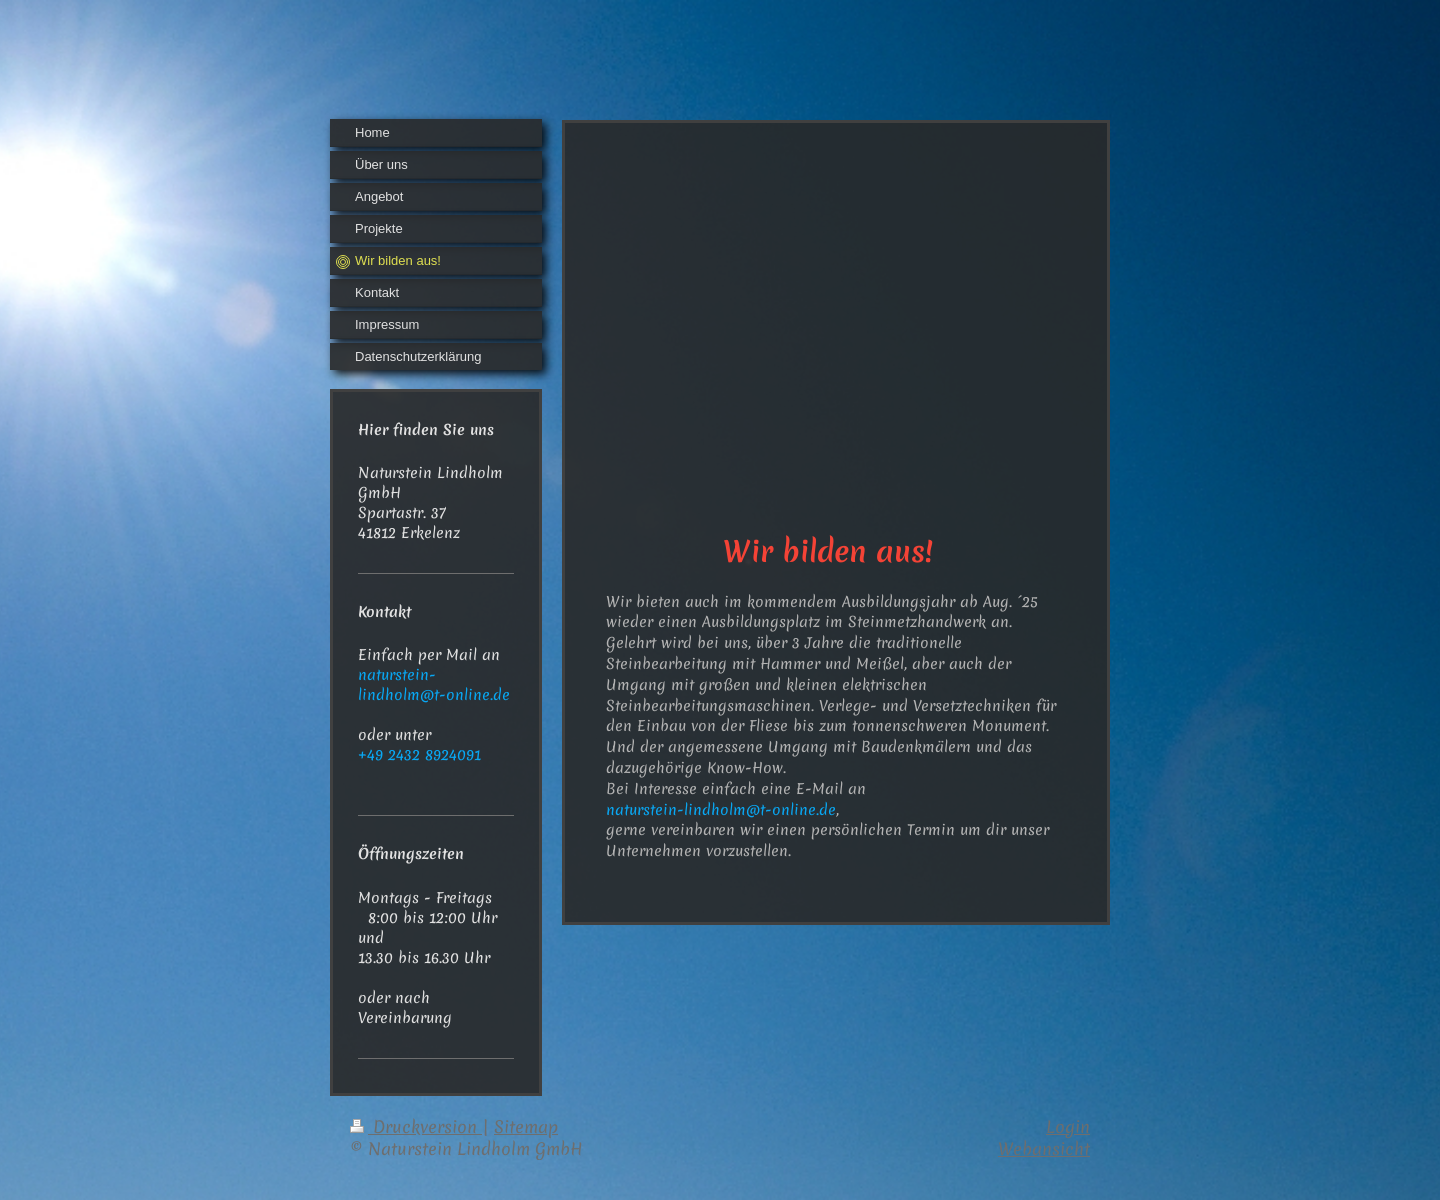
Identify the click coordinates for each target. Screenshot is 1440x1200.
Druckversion (416, 1126)
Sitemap (526, 1126)
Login (1068, 1126)
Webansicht (1044, 1148)
